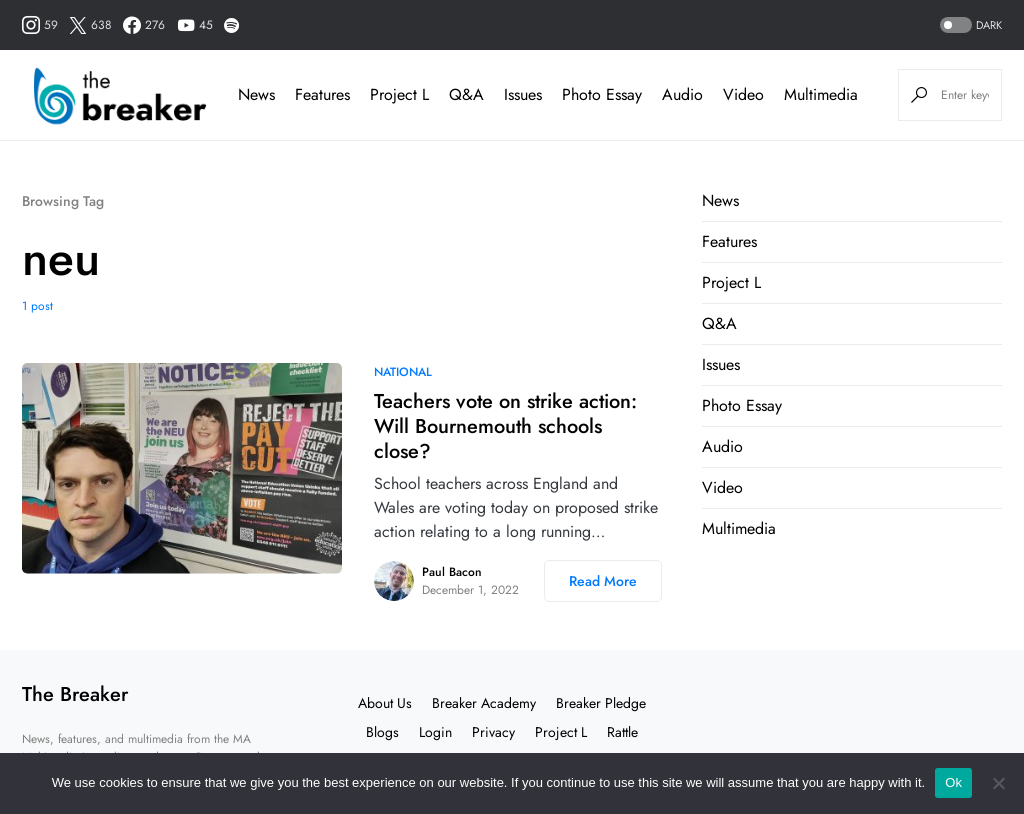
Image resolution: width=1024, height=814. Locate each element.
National (403, 372)
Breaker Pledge (601, 703)
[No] (999, 783)
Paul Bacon (452, 572)
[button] (969, 25)
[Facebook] (144, 25)
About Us (385, 703)
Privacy (493, 732)
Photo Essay (742, 405)
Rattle (622, 732)
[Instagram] (40, 25)
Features (729, 241)
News (720, 200)
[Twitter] (90, 25)
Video (722, 487)
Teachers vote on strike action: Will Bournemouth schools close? (505, 426)
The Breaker (75, 694)
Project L (731, 282)
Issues (721, 364)
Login (435, 732)
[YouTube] (195, 25)
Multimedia (739, 528)
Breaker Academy (484, 703)
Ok (953, 782)
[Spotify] (231, 25)
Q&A (719, 323)
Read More (603, 581)
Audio (722, 446)
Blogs (382, 732)
